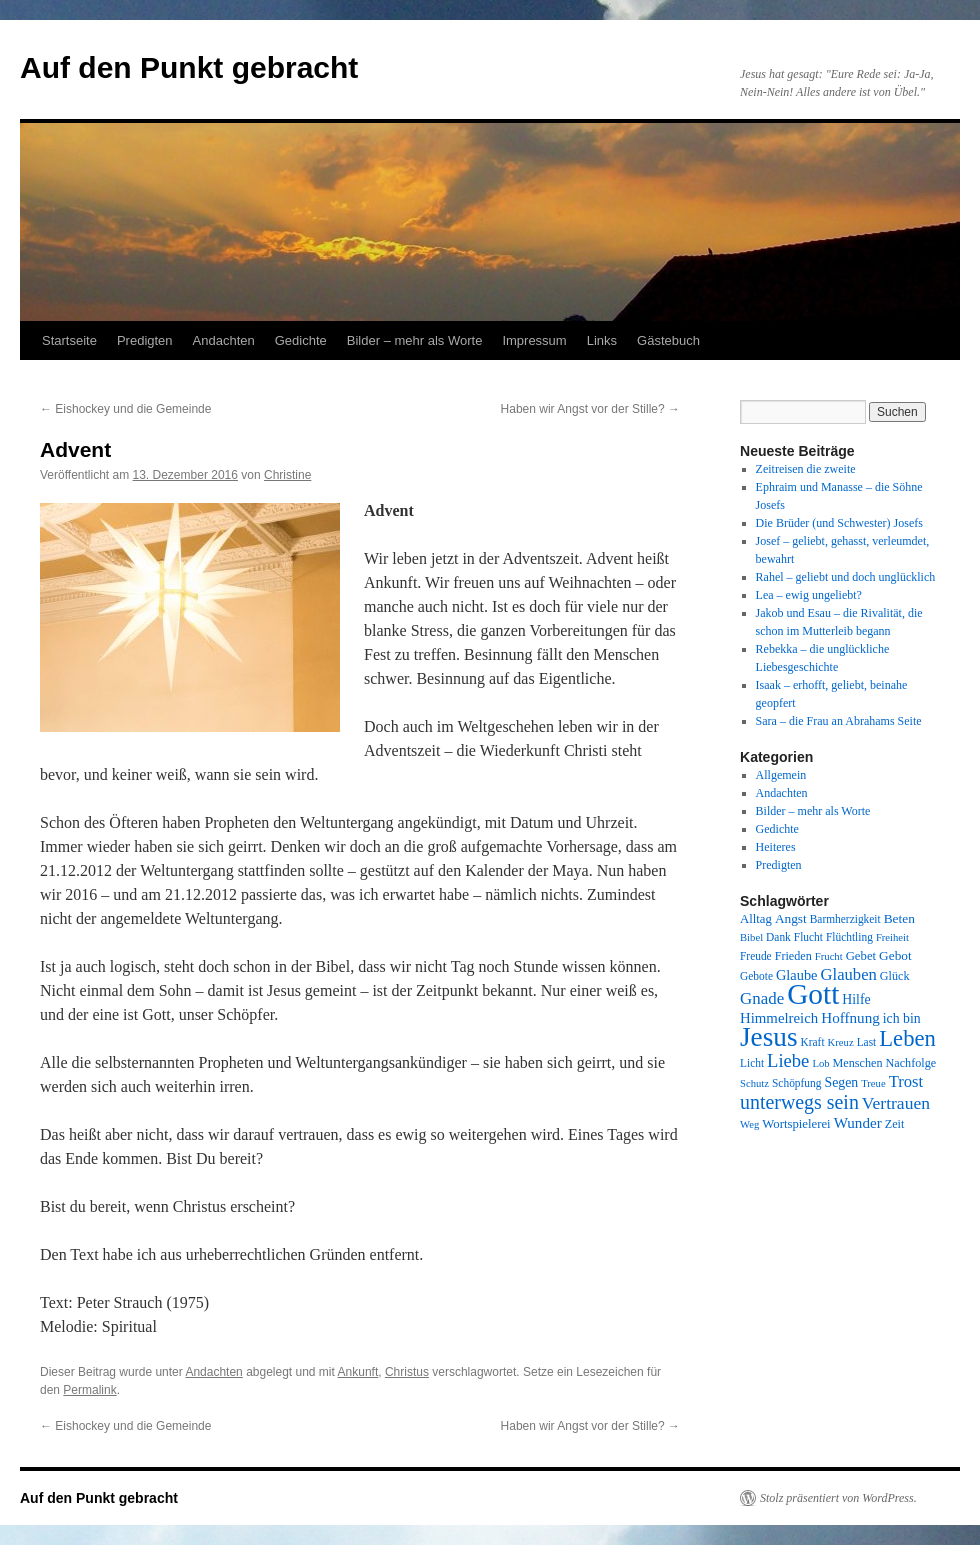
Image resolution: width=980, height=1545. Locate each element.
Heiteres (776, 847)
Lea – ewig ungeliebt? (809, 595)
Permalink (89, 1390)
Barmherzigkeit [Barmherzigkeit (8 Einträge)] (845, 919)
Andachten (224, 340)
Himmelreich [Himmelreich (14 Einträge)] (779, 1018)
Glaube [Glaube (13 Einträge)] (797, 975)
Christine (287, 475)
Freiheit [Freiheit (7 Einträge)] (892, 937)
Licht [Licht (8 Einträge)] (752, 1063)
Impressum (534, 340)
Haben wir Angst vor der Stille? (590, 409)
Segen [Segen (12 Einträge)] (841, 1082)
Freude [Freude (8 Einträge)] (756, 956)
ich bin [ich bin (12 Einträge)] (902, 1018)
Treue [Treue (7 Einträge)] (873, 1083)
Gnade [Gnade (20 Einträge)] (762, 998)
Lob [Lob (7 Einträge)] (820, 1063)
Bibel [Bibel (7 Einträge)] (751, 937)
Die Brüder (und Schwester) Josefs (839, 523)
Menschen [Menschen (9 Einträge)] (858, 1063)
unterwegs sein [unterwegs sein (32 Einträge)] (799, 1102)
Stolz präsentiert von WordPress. (838, 1498)
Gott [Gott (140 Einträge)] (813, 994)
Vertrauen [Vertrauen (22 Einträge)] (896, 1103)
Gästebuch (668, 340)
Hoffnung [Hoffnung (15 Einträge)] (850, 1018)
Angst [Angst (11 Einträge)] (791, 918)
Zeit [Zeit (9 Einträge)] (895, 1124)
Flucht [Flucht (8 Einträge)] (808, 937)
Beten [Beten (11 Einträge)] (899, 918)
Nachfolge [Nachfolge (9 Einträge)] (911, 1063)
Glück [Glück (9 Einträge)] (895, 976)
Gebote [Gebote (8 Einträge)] (756, 976)
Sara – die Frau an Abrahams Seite (839, 721)
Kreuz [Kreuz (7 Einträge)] (841, 1042)
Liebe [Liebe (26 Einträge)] (788, 1060)
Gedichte (301, 340)
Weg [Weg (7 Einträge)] (749, 1124)
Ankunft (358, 1372)
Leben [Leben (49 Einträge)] (907, 1038)
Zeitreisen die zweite (806, 469)
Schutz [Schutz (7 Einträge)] (754, 1083)
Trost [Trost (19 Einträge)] (906, 1081)
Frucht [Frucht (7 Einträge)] (829, 956)
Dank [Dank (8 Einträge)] (778, 937)
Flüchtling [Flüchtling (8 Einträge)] (849, 937)
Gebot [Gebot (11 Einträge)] (895, 955)
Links (602, 340)
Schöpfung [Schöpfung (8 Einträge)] (796, 1083)
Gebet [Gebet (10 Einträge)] (861, 956)
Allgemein (781, 775)
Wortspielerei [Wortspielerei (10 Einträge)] (796, 1124)
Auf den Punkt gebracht (189, 67)
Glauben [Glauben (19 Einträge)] (849, 974)
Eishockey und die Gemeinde (125, 409)
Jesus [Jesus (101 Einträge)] (769, 1037)
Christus (407, 1372)
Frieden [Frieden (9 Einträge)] (793, 956)
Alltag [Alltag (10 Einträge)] (756, 919)
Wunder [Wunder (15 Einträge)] (858, 1123)
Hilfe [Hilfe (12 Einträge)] (856, 999)
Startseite (69, 340)
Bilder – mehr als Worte (415, 340)
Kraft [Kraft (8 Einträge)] (813, 1042)
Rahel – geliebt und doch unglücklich (846, 577)
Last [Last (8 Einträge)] (867, 1042)
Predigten (145, 340)
